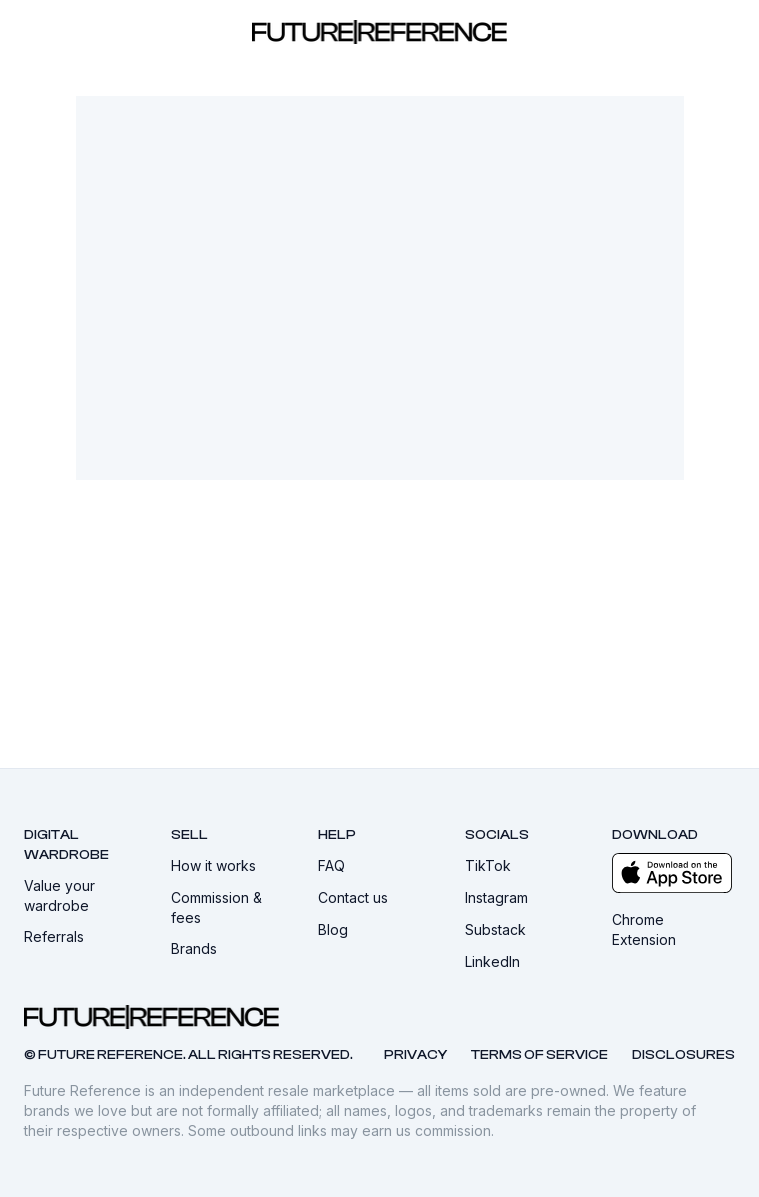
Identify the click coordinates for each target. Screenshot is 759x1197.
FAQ (340, 865)
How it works (222, 865)
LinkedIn (501, 961)
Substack (504, 929)
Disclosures (683, 1055)
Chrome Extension (673, 929)
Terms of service (539, 1055)
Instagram (505, 897)
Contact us (362, 897)
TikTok (497, 865)
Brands (203, 948)
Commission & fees (232, 907)
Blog (342, 929)
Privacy (415, 1055)
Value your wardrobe (85, 895)
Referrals (63, 936)
